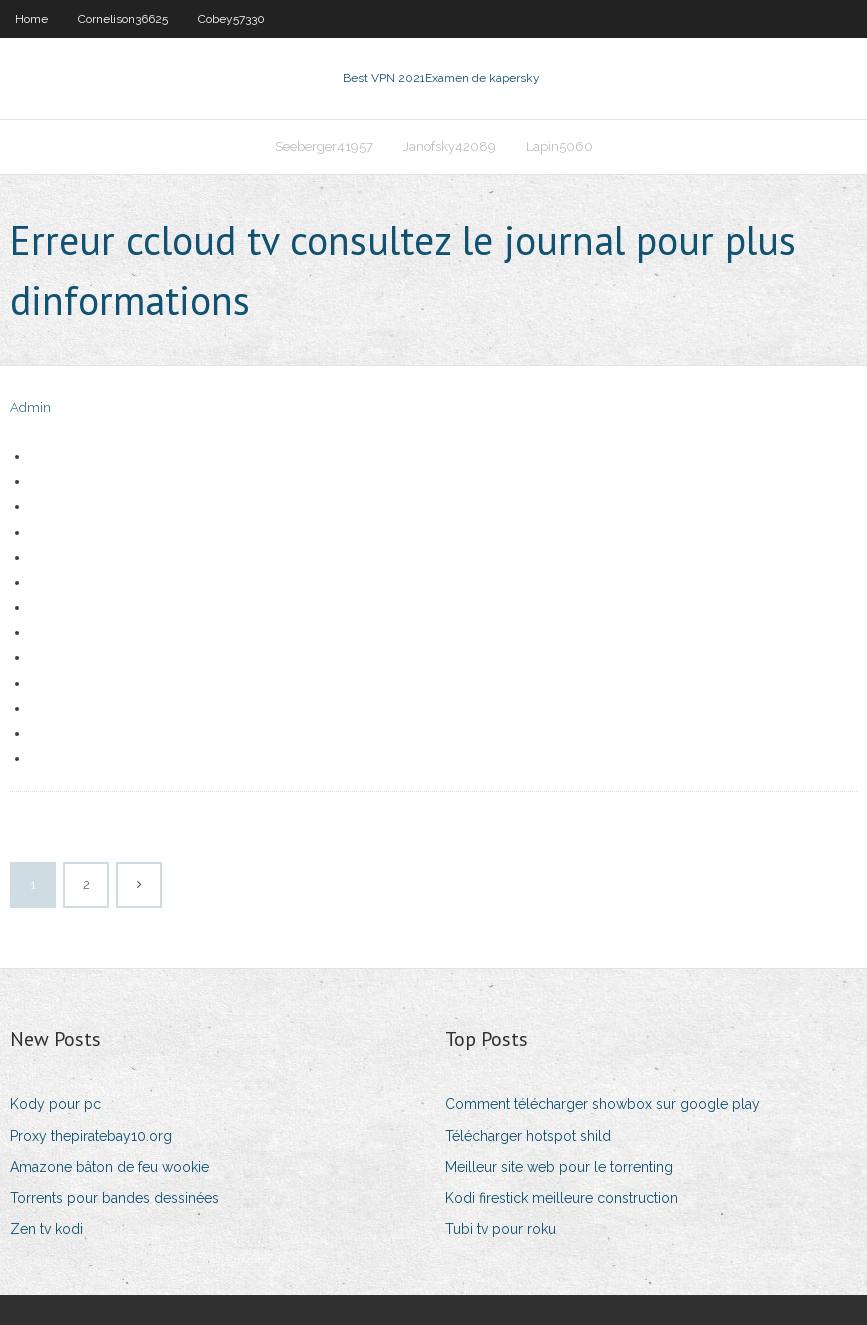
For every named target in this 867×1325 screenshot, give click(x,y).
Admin (30, 407)
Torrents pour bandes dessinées (114, 1198)
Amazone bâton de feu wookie (109, 1167)
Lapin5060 (559, 146)
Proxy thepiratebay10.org (91, 1136)
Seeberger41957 (324, 146)
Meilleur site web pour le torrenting (559, 1167)
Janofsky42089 (449, 146)
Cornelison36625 (123, 19)
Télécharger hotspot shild (528, 1136)
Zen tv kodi (46, 1229)
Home (31, 19)
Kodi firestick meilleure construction (561, 1198)
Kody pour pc (55, 1104)
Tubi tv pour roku (500, 1229)
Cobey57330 (231, 19)
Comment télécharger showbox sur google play (602, 1104)
